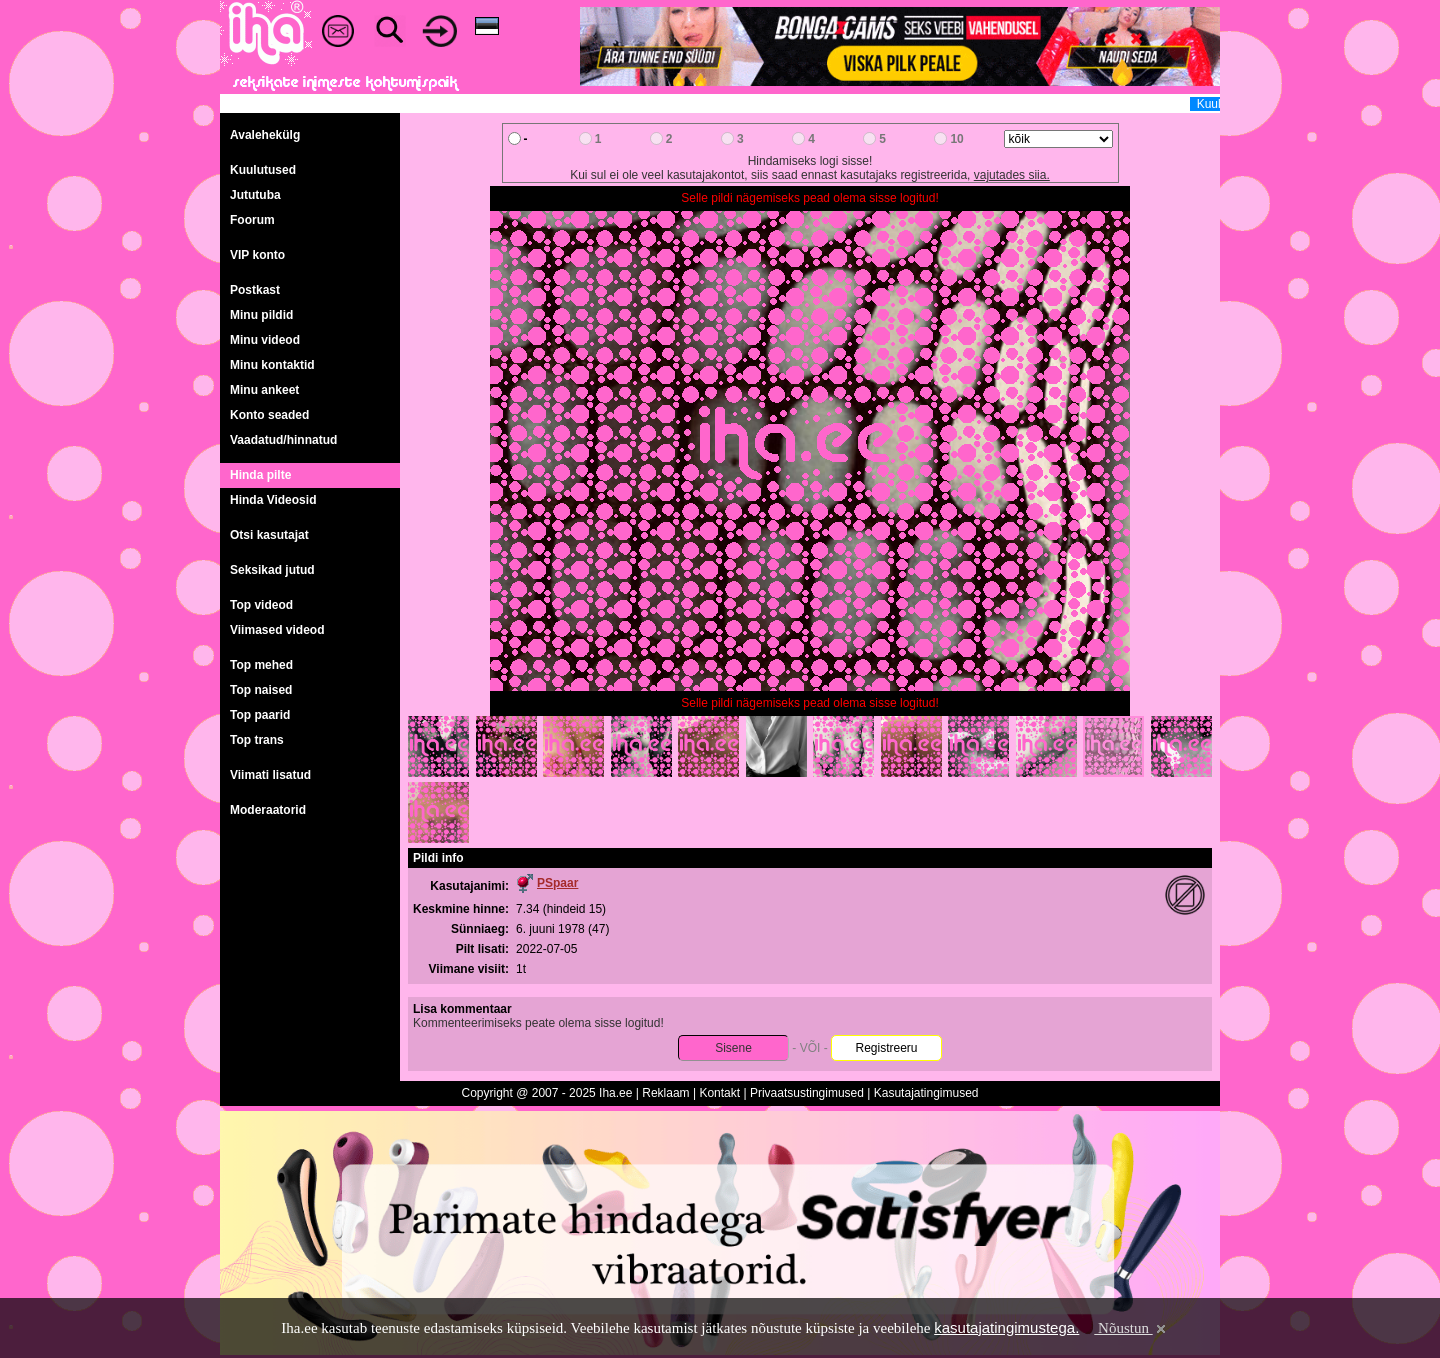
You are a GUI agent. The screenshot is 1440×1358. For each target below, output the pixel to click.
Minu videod (265, 340)
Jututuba (255, 195)
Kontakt (719, 1093)
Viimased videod (277, 630)
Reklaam (665, 1093)
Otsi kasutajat (269, 535)
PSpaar (557, 883)
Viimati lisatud (270, 775)
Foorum (252, 220)
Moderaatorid (268, 810)
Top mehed (261, 665)
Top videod (261, 605)
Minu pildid (261, 315)
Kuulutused (263, 170)
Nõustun (1131, 1328)
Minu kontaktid (272, 365)
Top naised (261, 690)
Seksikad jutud (272, 570)
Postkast (255, 290)
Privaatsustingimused (807, 1093)
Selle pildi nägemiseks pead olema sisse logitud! (809, 198)
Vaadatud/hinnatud (283, 440)
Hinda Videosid (273, 500)
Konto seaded (269, 415)
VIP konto (257, 255)
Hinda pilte (260, 475)
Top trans (257, 740)
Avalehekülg (265, 135)
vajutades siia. (1012, 175)
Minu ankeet (264, 390)
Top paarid (260, 715)
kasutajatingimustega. (1006, 1327)
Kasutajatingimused (926, 1093)
